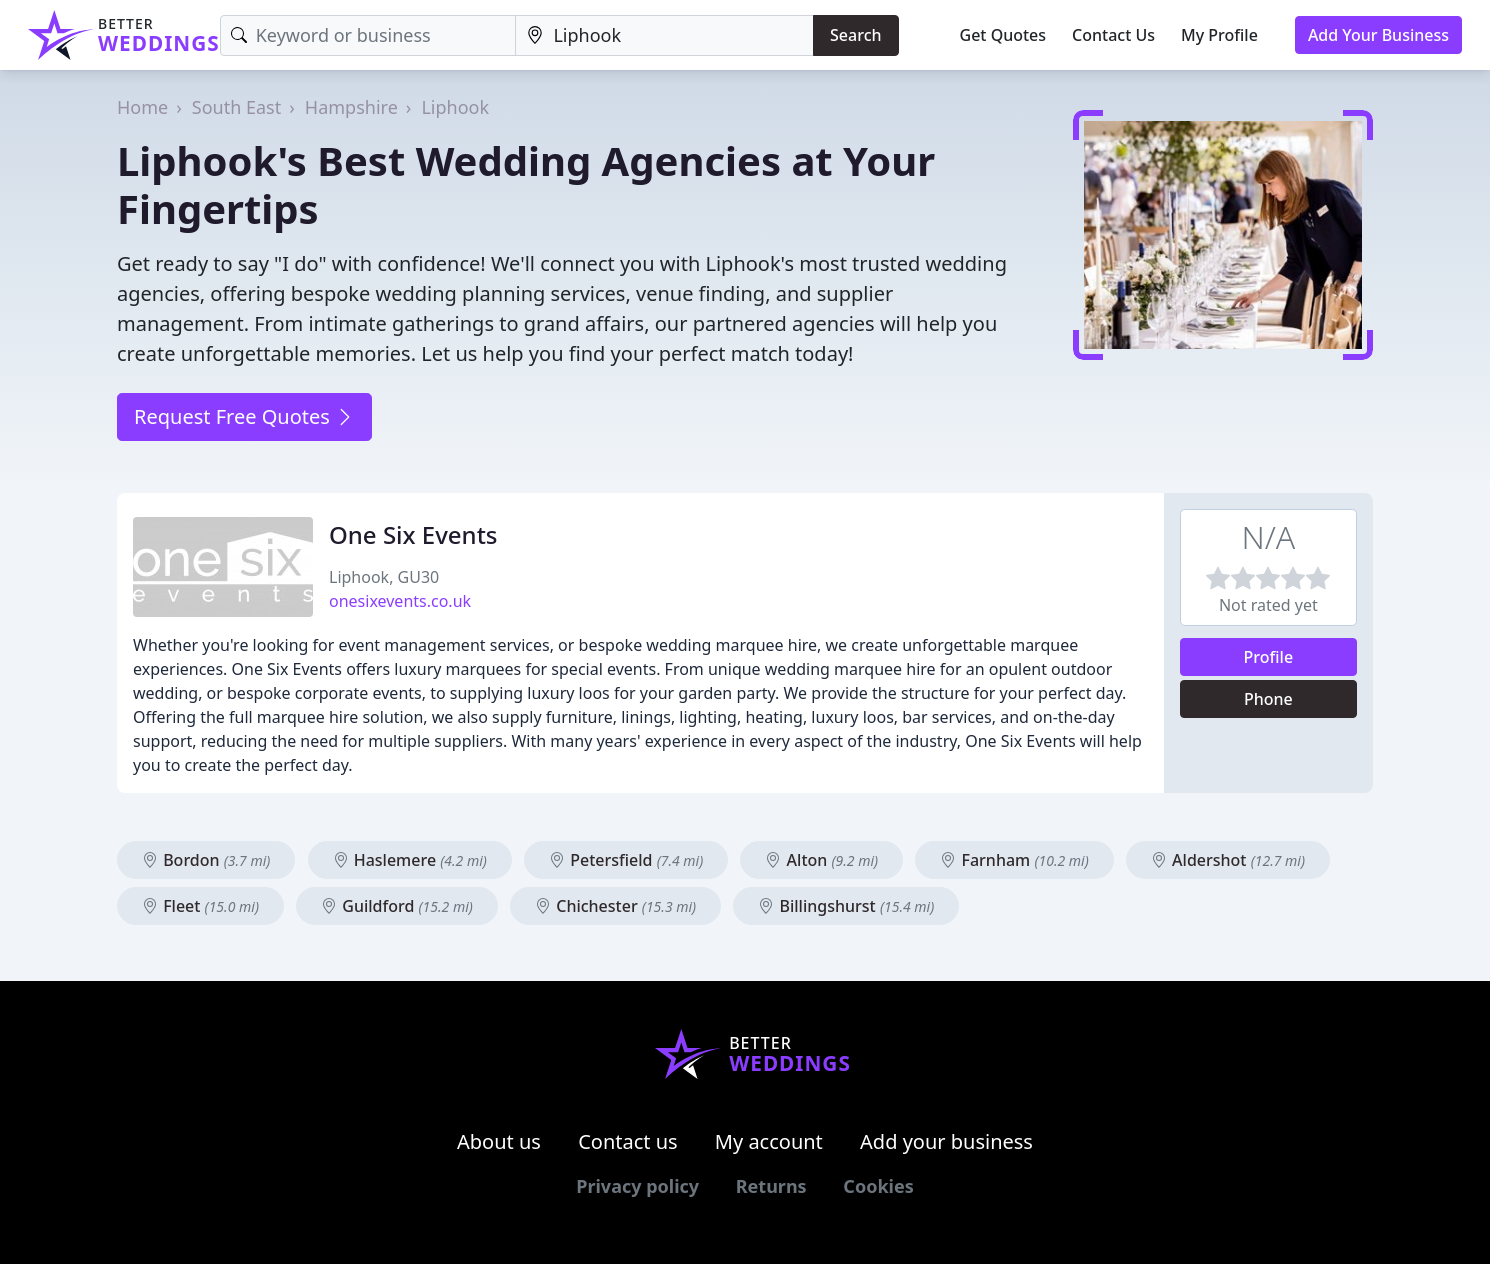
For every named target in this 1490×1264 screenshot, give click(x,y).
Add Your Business (1378, 35)
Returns (771, 1186)
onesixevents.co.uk (400, 601)
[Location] (664, 35)
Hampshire (351, 107)
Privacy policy (637, 1186)
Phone (1268, 699)
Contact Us (1113, 35)
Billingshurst (846, 906)
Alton (821, 860)
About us (499, 1141)
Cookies (878, 1186)
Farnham (1014, 860)
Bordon (206, 860)
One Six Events (413, 534)
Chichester (615, 906)
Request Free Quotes (244, 416)
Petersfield (626, 860)
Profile (1269, 657)
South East (236, 107)
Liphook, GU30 (384, 577)
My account (769, 1141)
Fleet (200, 906)
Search (855, 35)
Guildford (397, 906)
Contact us (628, 1141)
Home (142, 107)
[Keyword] (368, 35)
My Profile (1219, 35)
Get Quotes (1003, 35)
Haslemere (410, 860)
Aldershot (1228, 860)
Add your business (946, 1141)
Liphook (455, 107)
